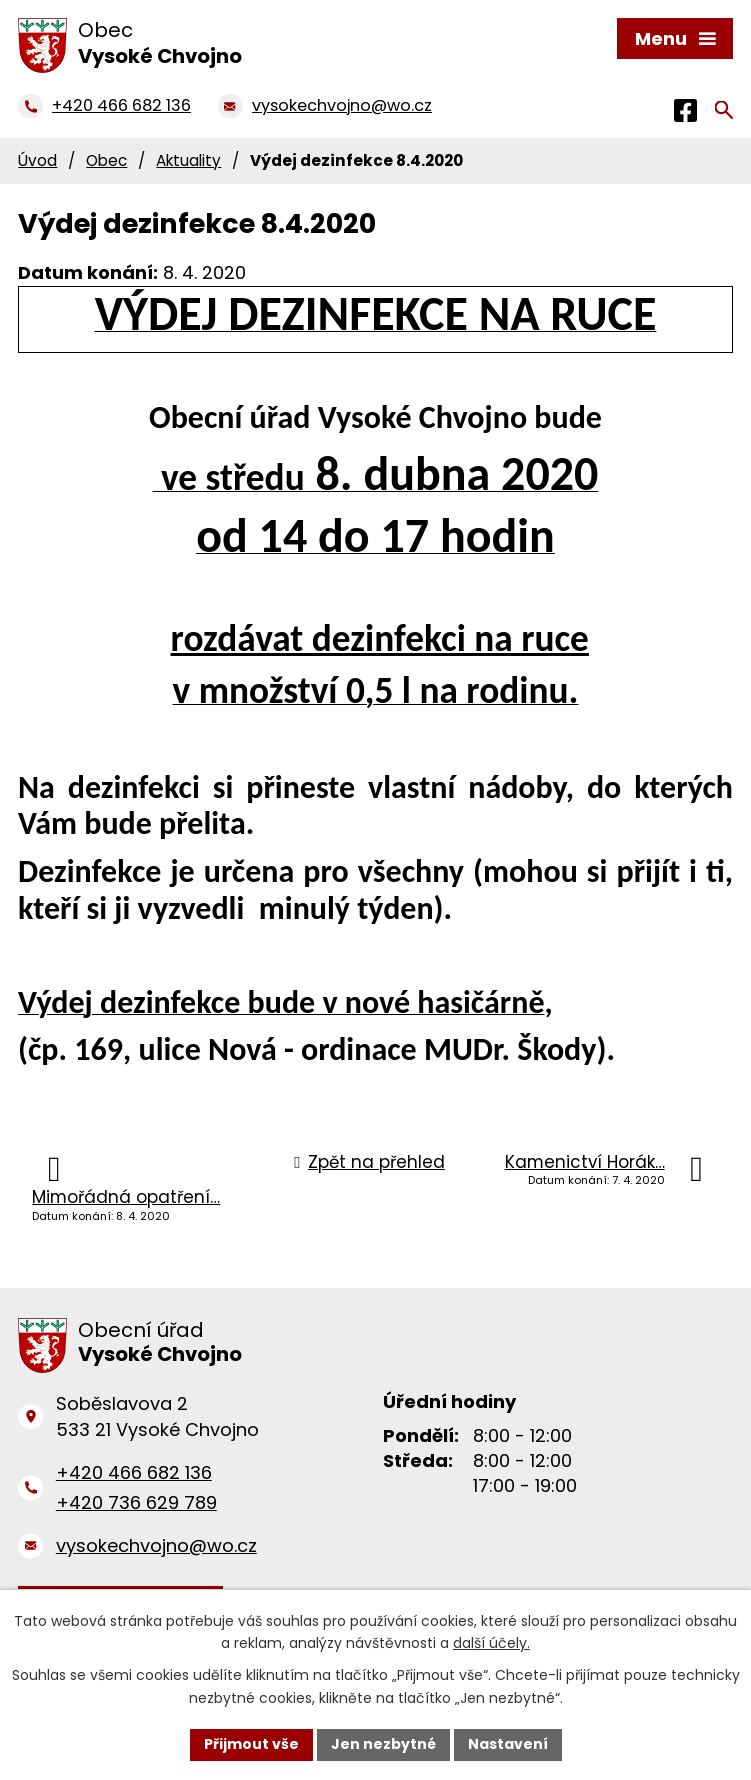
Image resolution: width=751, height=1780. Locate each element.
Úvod (37, 160)
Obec (106, 160)
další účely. (491, 1644)
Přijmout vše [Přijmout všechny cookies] (251, 1744)
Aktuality (188, 160)
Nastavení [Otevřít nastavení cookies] (508, 1744)
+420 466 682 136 (134, 1472)
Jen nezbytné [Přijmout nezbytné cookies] (383, 1744)
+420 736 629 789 (136, 1502)
